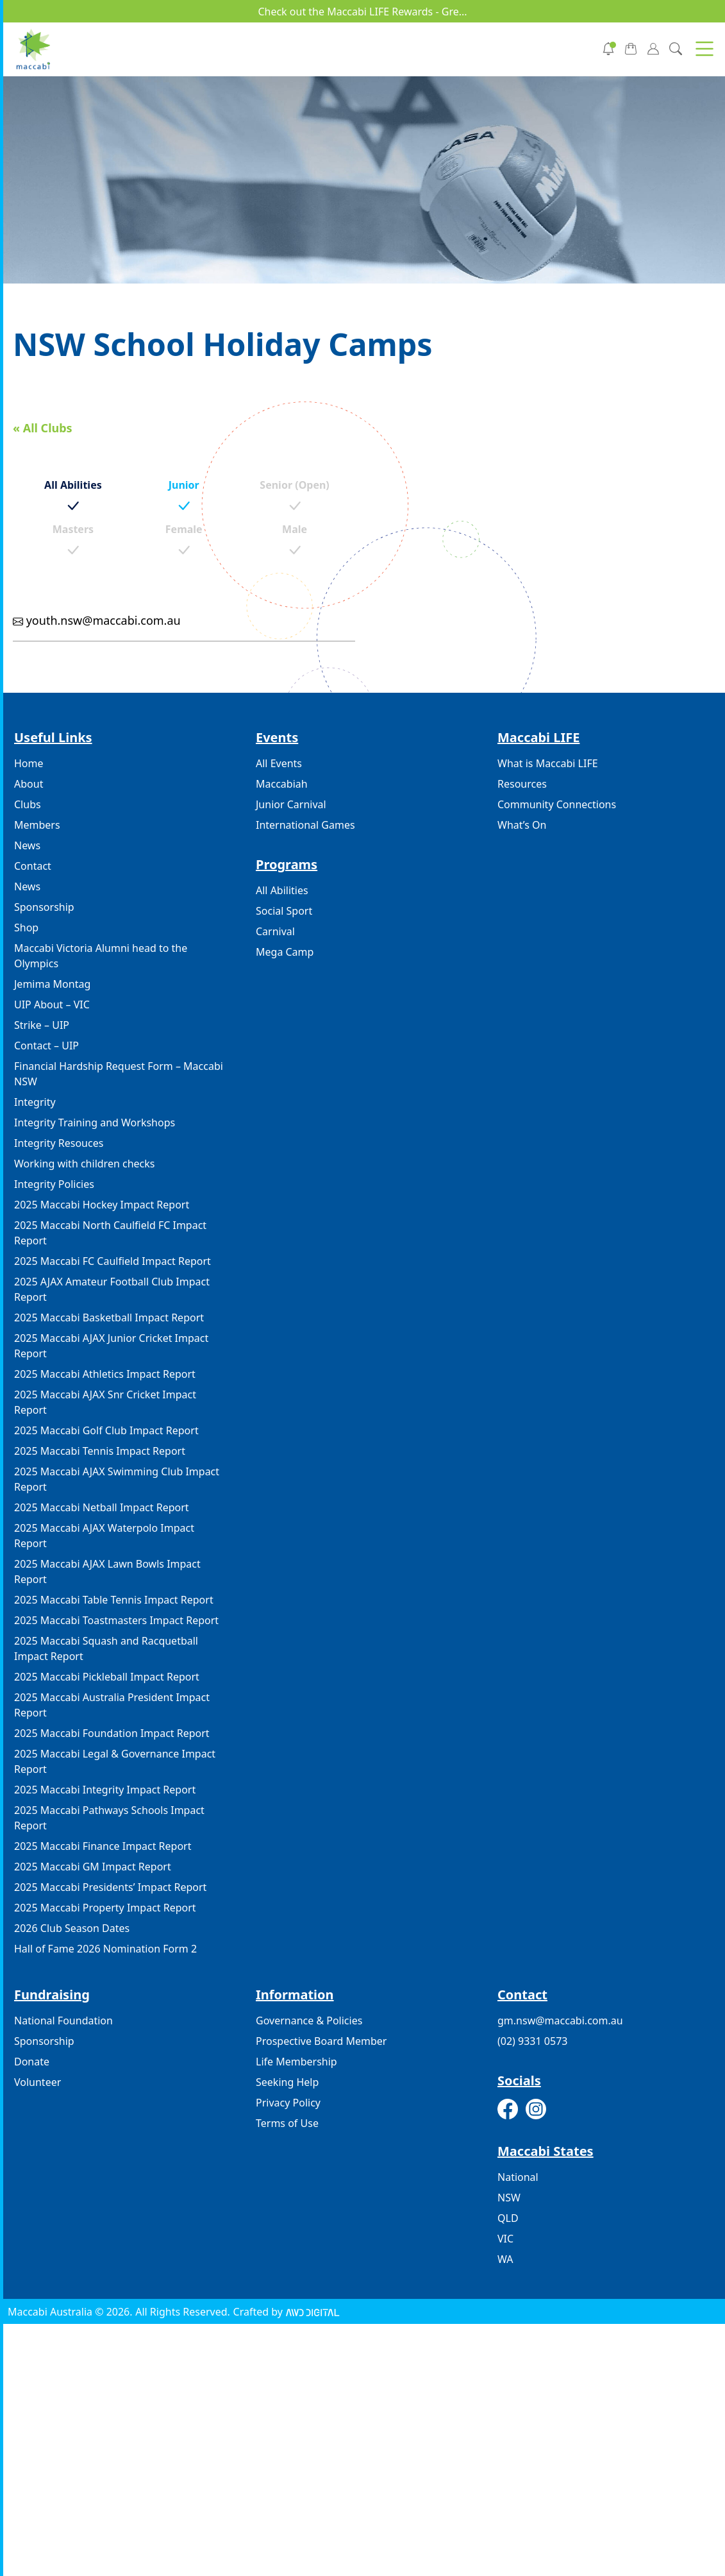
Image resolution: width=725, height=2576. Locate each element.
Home (29, 763)
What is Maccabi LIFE (547, 763)
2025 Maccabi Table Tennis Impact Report (113, 1600)
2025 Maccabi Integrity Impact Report (105, 1790)
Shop (26, 927)
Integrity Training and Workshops (94, 1122)
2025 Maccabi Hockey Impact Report (101, 1205)
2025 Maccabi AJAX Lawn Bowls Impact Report (107, 1571)
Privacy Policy (288, 2103)
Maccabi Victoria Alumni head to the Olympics (100, 955)
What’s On (521, 825)
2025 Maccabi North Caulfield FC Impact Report (110, 1233)
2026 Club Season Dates (71, 1928)
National (517, 2177)
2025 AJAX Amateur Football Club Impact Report (112, 1289)
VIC (505, 2239)
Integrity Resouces (58, 1143)
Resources (522, 784)
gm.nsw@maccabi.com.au (560, 2020)
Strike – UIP (41, 1025)
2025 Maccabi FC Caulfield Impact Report (112, 1261)
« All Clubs (42, 428)
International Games (305, 825)
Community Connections (556, 804)
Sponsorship (44, 907)
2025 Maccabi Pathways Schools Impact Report (109, 1818)
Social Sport (284, 911)
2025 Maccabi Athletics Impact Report (105, 1374)
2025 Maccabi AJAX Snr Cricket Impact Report (105, 1402)
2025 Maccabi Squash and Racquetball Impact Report (106, 1648)
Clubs (27, 804)
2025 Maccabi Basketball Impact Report (109, 1317)
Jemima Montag (52, 984)
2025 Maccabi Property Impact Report (105, 1908)
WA (505, 2259)
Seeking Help (287, 2082)
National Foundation (63, 2020)
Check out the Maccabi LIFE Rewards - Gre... (362, 11)
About (28, 784)
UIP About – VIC (52, 1004)
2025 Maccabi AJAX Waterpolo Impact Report (104, 1535)
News (27, 845)
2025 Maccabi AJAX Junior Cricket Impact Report (111, 1345)
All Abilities (282, 890)
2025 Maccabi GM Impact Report (92, 1867)
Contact (32, 866)
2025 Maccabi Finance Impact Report (102, 1846)
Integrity (35, 1102)
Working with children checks (84, 1164)
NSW (509, 2197)
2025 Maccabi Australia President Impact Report (112, 1705)
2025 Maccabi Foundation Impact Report (112, 1733)
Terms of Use (287, 2123)
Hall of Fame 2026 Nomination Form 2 (105, 1949)
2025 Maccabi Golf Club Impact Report (106, 1430)
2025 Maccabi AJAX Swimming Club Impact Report (116, 1479)
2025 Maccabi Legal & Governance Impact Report (114, 1761)
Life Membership (296, 2062)
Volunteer (37, 2082)
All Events (279, 763)
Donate (31, 2062)
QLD (508, 2218)
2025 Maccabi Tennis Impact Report (99, 1451)
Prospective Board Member (321, 2041)
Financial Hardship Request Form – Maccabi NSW (118, 1074)
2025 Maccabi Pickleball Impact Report (106, 1677)
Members (37, 825)
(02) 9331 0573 (532, 2041)
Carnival (275, 931)
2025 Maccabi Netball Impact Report (101, 1507)
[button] (704, 49)
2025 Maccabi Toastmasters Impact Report (116, 1620)
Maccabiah (282, 784)
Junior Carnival (291, 804)
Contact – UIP (46, 1045)
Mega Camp (284, 952)
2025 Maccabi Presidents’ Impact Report (110, 1887)
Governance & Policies (309, 2020)
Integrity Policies (54, 1184)
